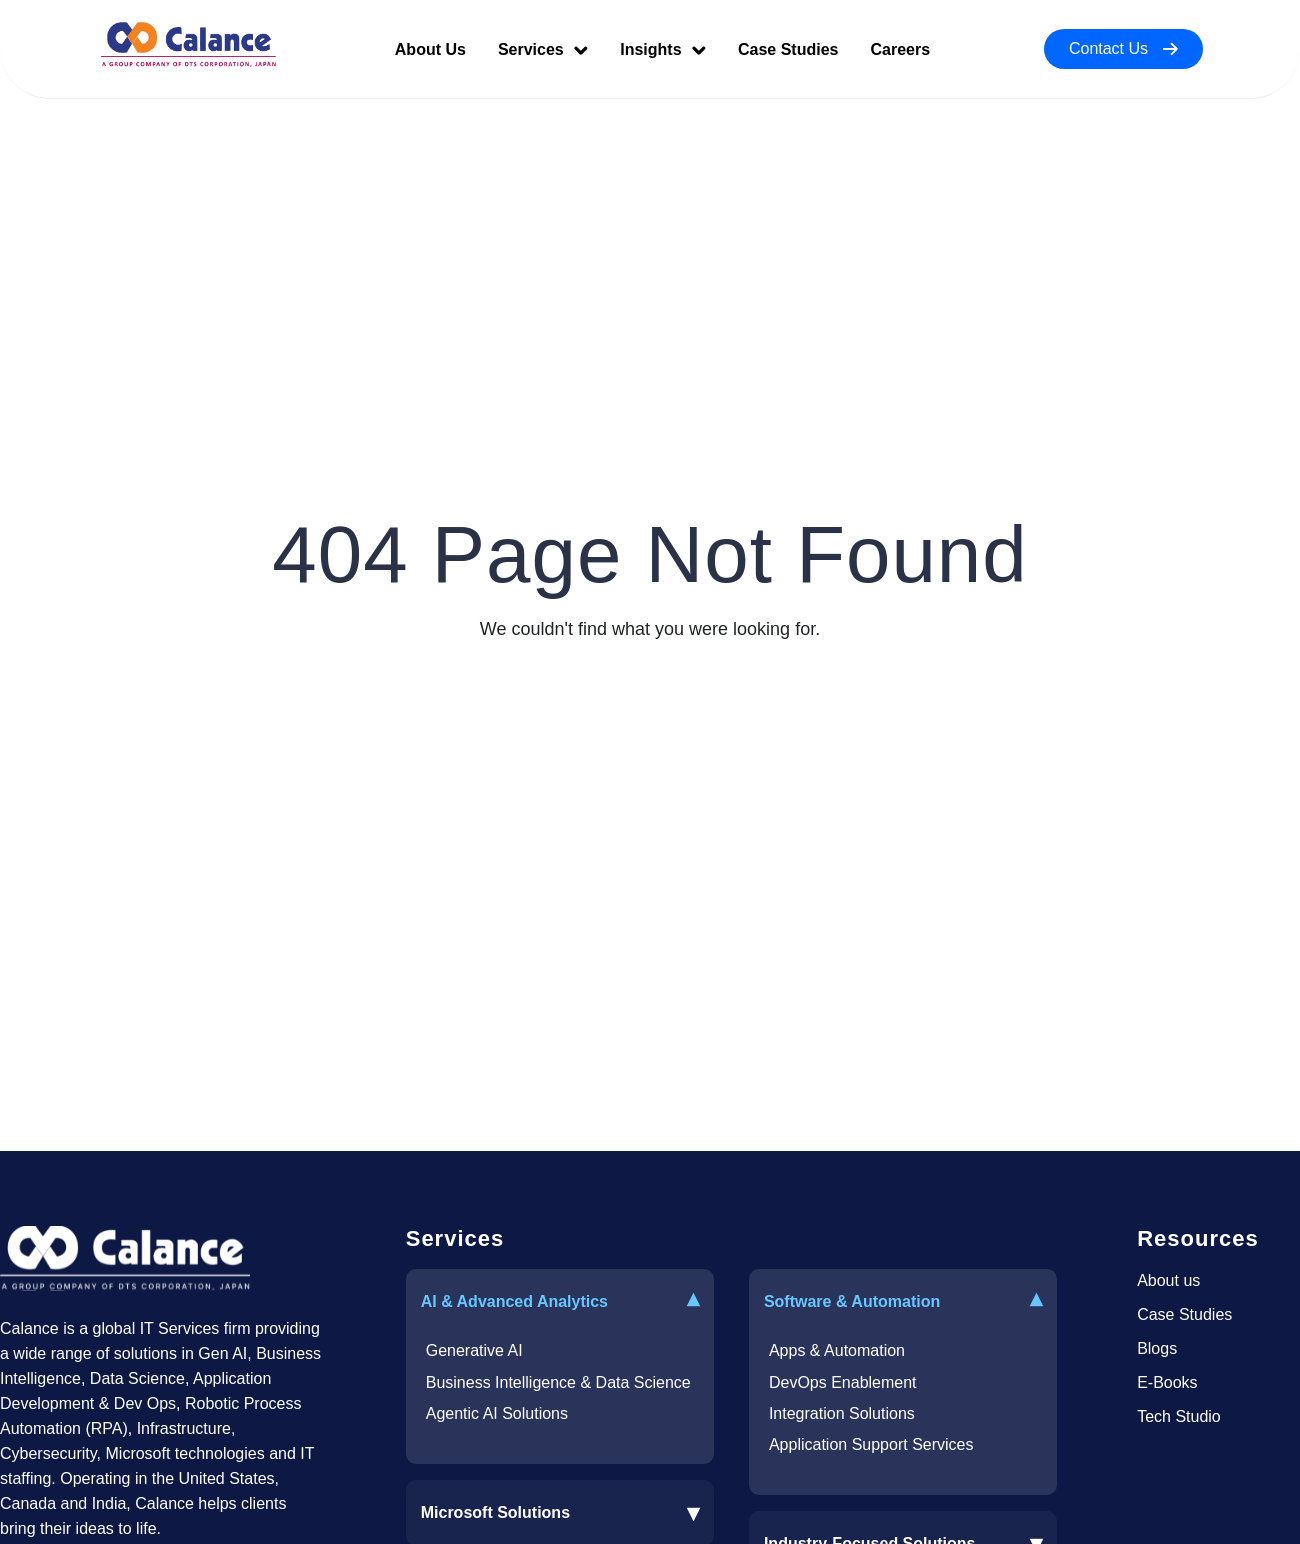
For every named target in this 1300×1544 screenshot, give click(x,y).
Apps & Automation (837, 1350)
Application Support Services (871, 1444)
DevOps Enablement (843, 1382)
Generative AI (474, 1350)
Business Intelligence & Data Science (558, 1382)
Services (543, 49)
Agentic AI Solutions (497, 1413)
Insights (663, 49)
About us (1168, 1280)
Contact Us (1123, 48)
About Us (430, 49)
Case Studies (788, 49)
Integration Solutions (842, 1413)
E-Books (1167, 1382)
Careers (900, 49)
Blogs (1157, 1348)
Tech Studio (1179, 1416)
